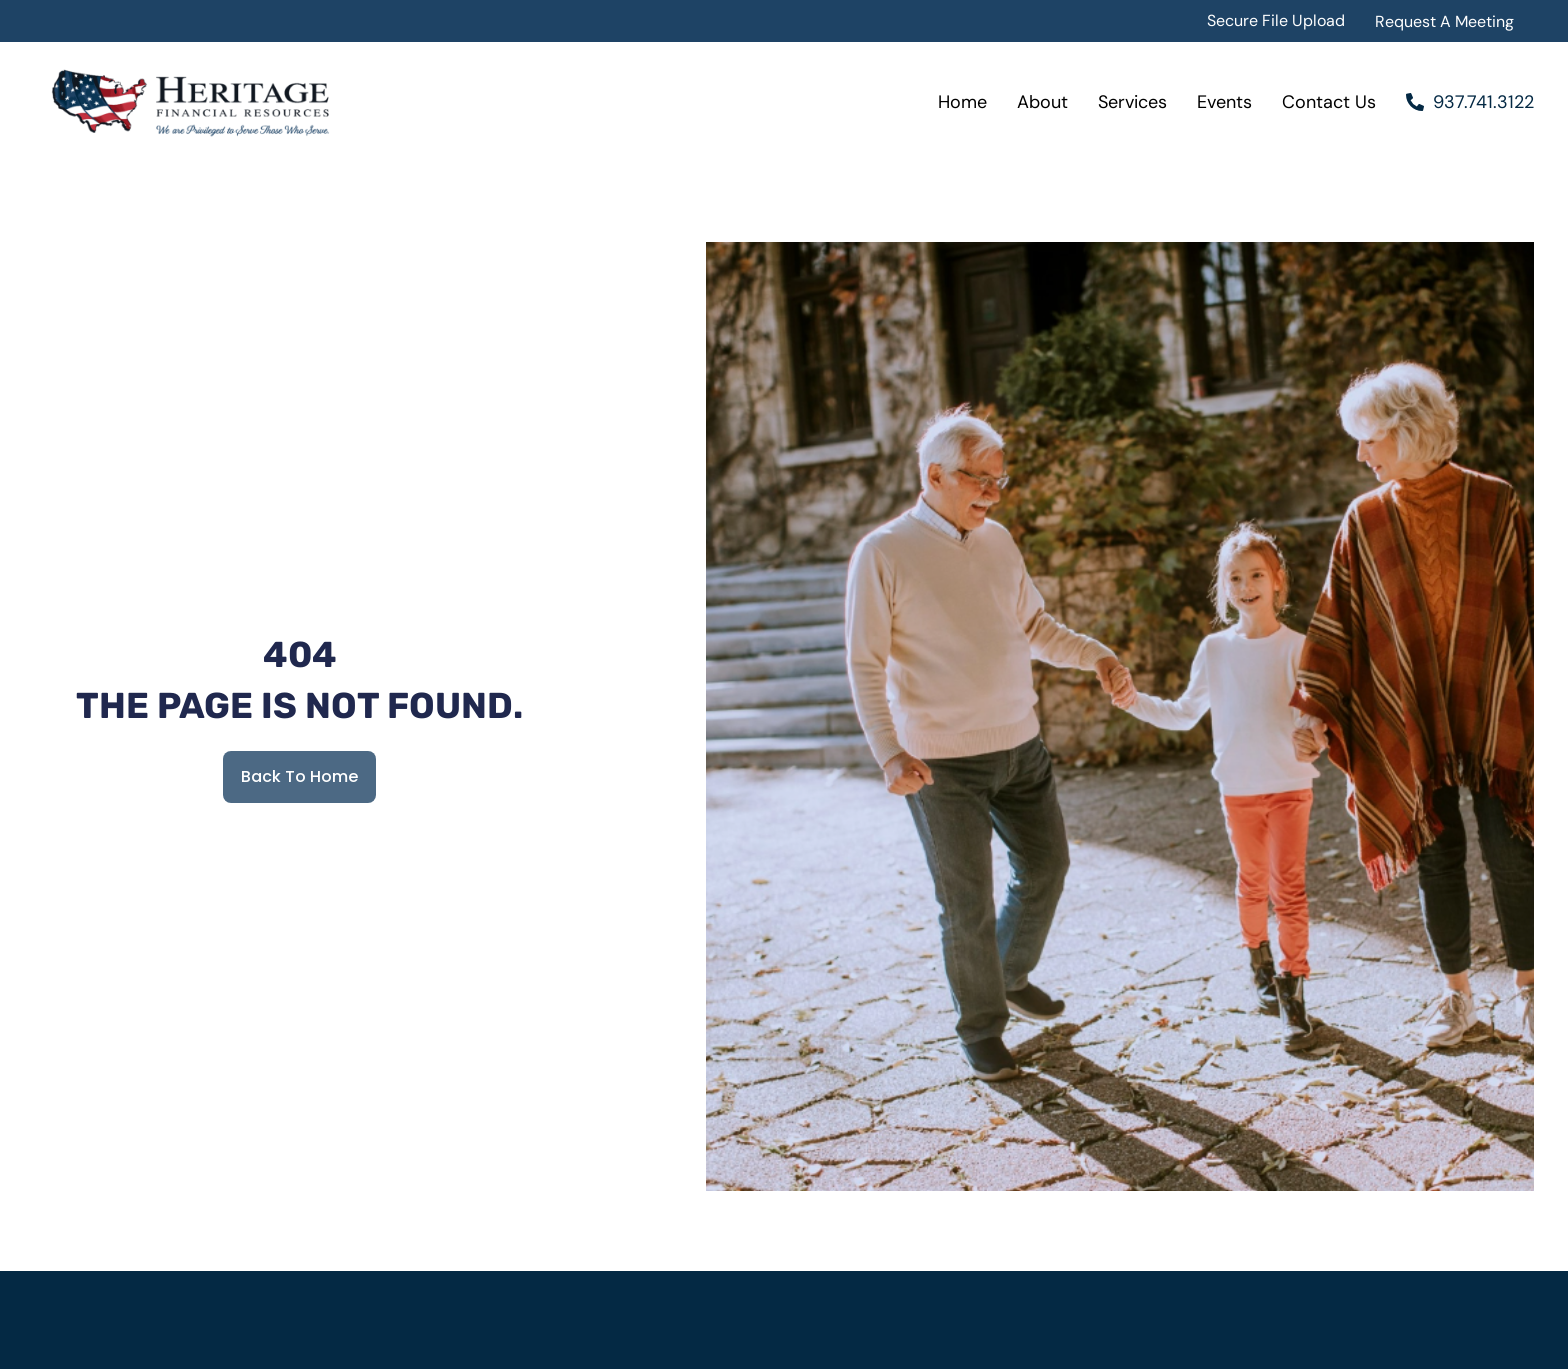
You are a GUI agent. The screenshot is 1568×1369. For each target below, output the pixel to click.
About (1042, 102)
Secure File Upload (1276, 20)
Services (1132, 102)
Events (1224, 102)
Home (962, 102)
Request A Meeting (1444, 21)
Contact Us (1329, 102)
